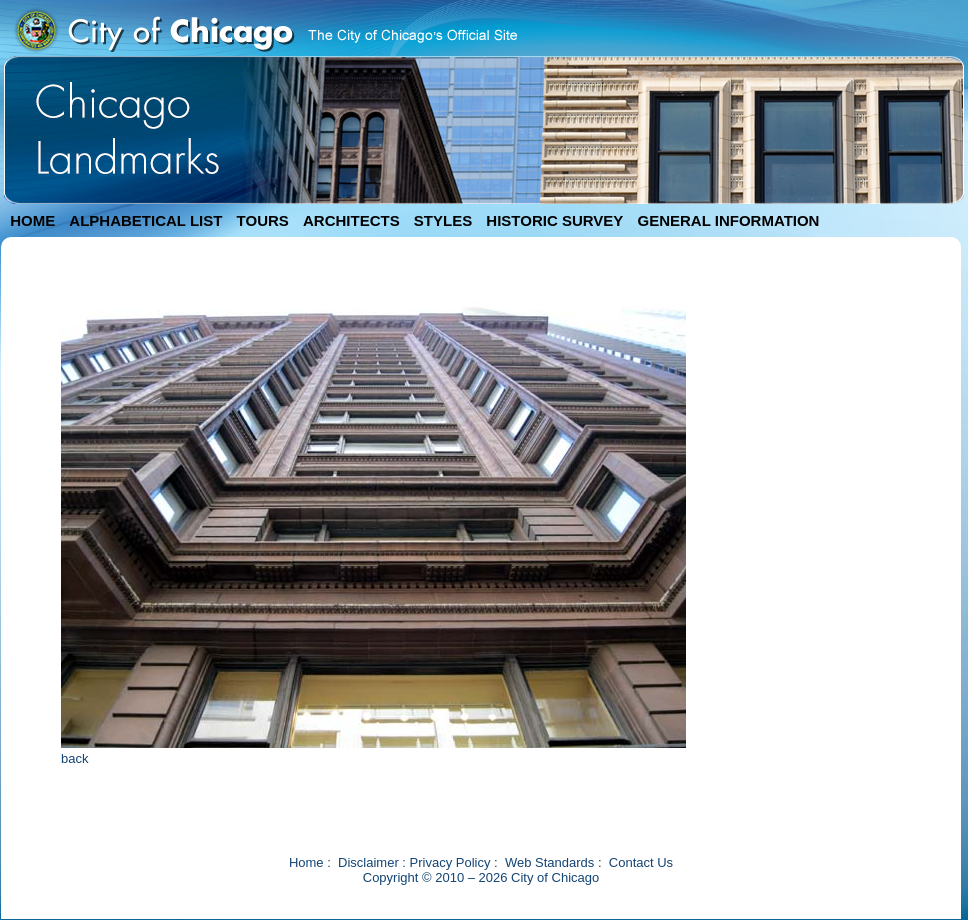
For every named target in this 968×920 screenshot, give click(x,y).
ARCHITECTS (351, 220)
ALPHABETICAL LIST (145, 220)
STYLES (443, 220)
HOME (32, 220)
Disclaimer (368, 862)
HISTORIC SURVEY (554, 220)
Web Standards (549, 862)
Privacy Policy (450, 862)
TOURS (263, 220)
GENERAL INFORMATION (729, 220)
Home (306, 862)
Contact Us (641, 862)
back (74, 758)
